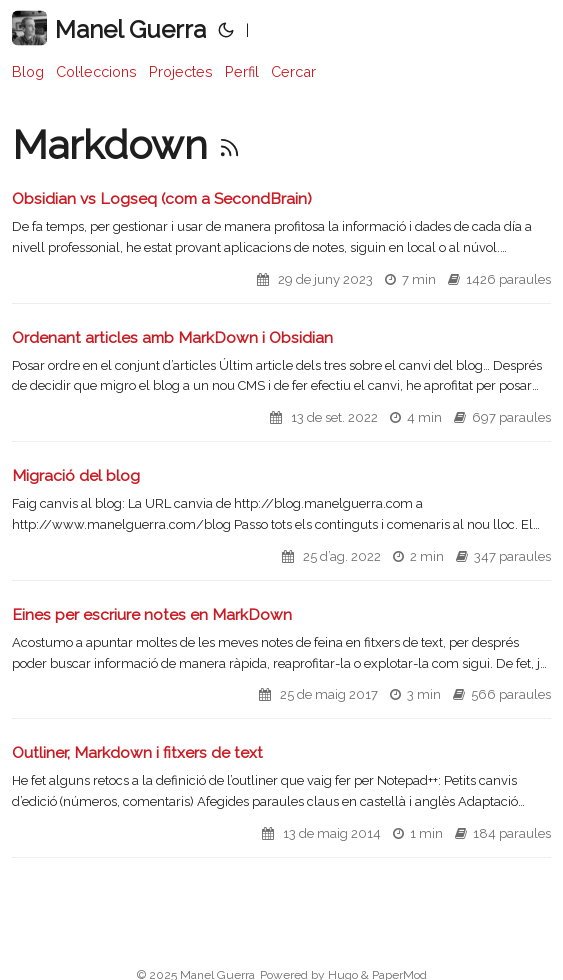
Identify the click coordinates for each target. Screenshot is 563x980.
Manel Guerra (109, 28)
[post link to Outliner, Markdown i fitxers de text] (281, 800)
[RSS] (229, 144)
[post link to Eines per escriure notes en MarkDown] (281, 662)
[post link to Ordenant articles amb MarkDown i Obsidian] (281, 385)
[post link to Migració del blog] (281, 523)
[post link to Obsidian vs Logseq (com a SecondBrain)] (281, 246)
